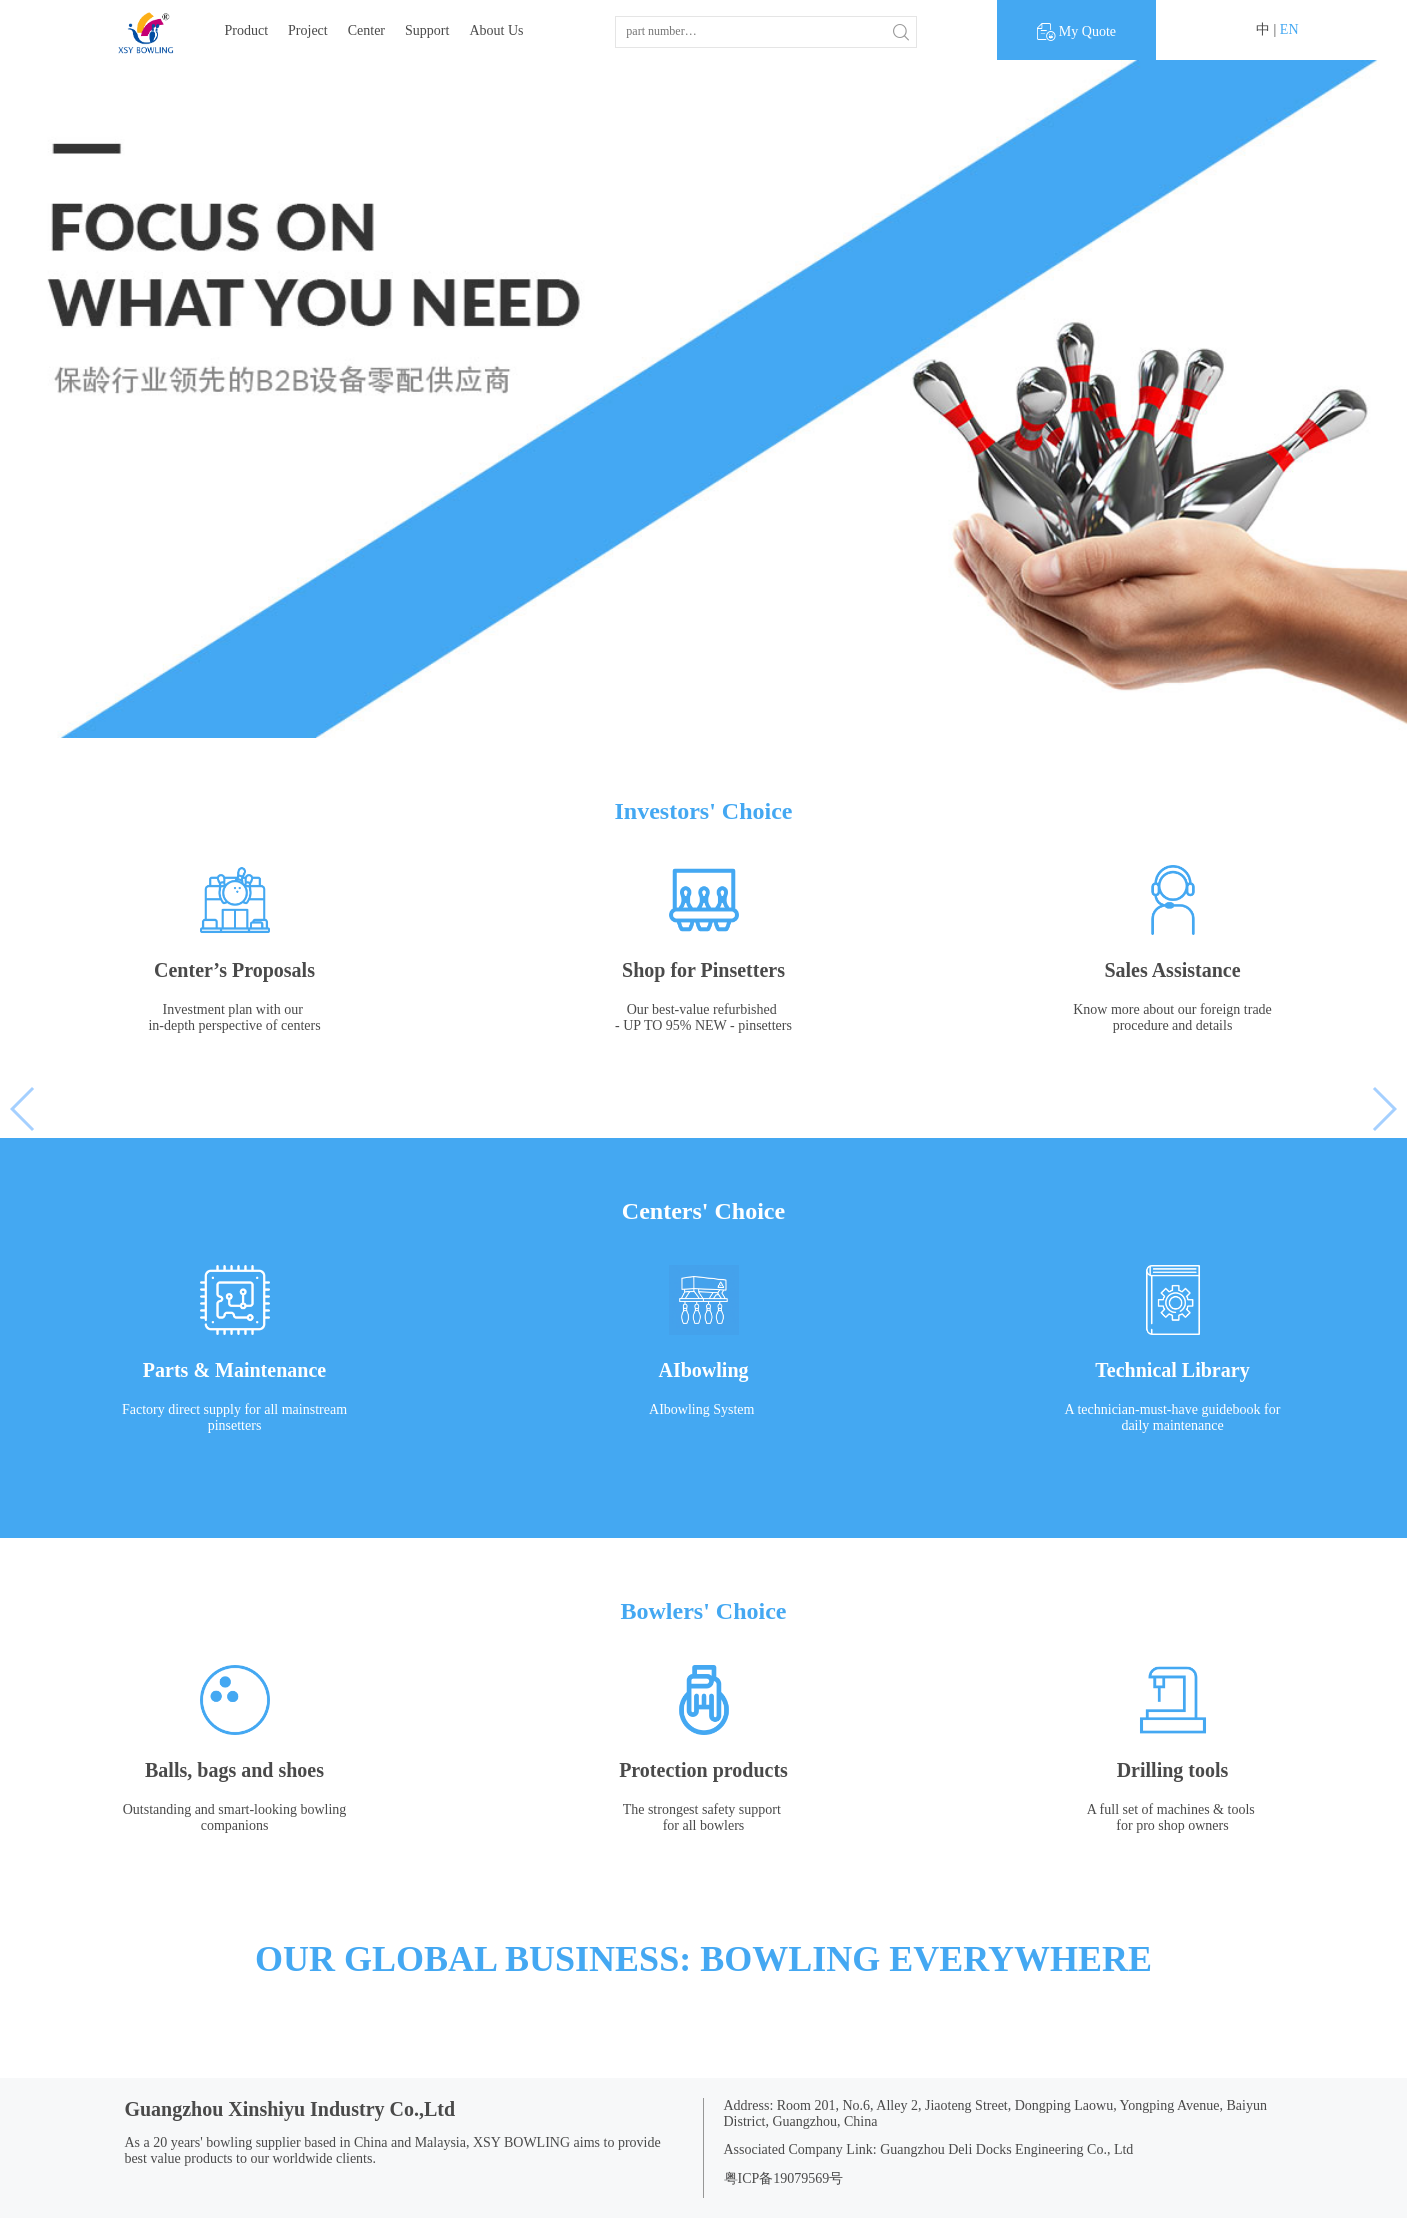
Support (427, 30)
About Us (496, 30)
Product (247, 30)
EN (1289, 29)
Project (308, 30)
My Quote (1076, 31)
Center (366, 30)
